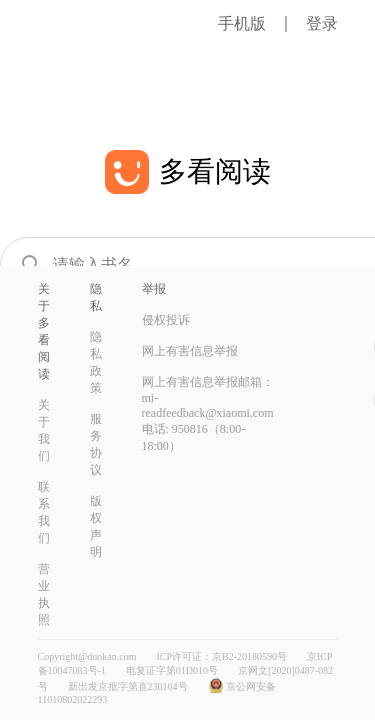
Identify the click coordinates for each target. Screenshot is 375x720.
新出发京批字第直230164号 (128, 686)
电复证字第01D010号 (172, 670)
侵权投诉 (166, 320)
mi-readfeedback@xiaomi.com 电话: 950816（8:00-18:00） (208, 422)
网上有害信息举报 (190, 351)
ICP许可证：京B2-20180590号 (221, 656)
